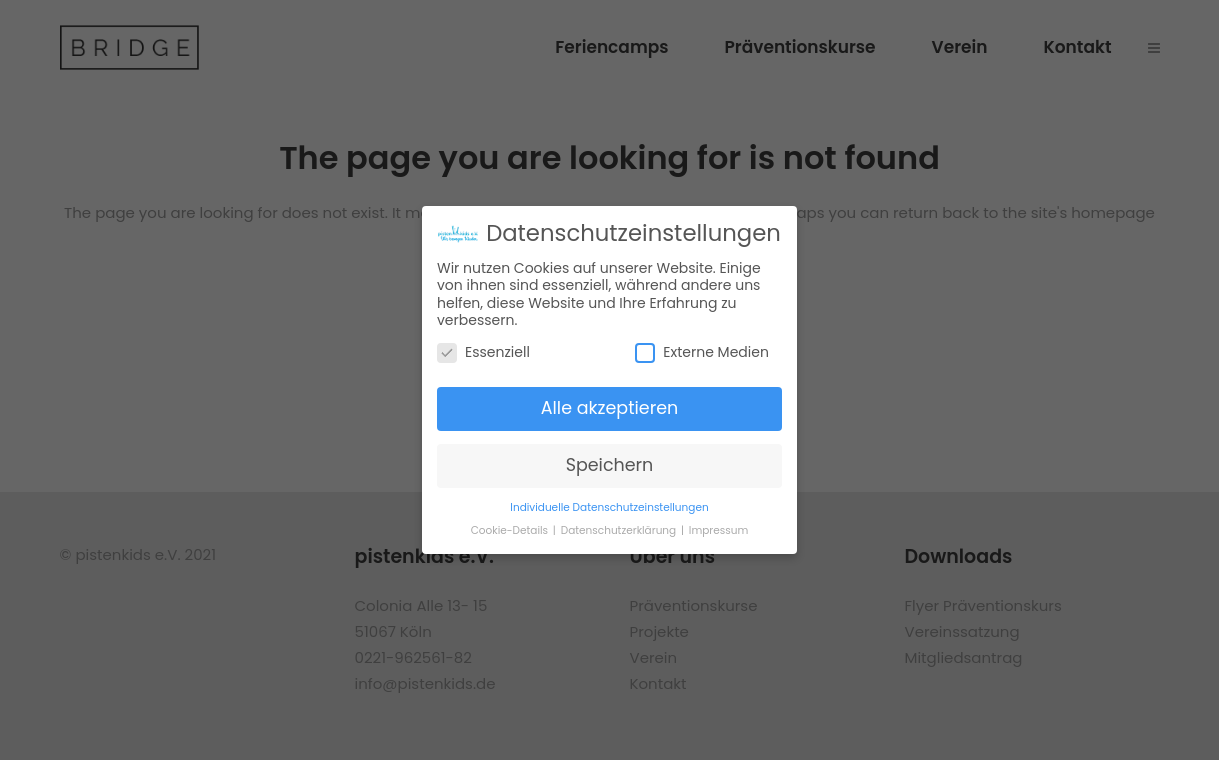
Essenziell (483, 352)
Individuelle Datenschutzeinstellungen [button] (609, 507)
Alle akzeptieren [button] (610, 408)
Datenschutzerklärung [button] (620, 530)
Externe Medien (702, 352)
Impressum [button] (718, 530)
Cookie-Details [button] (511, 530)
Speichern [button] (610, 465)
